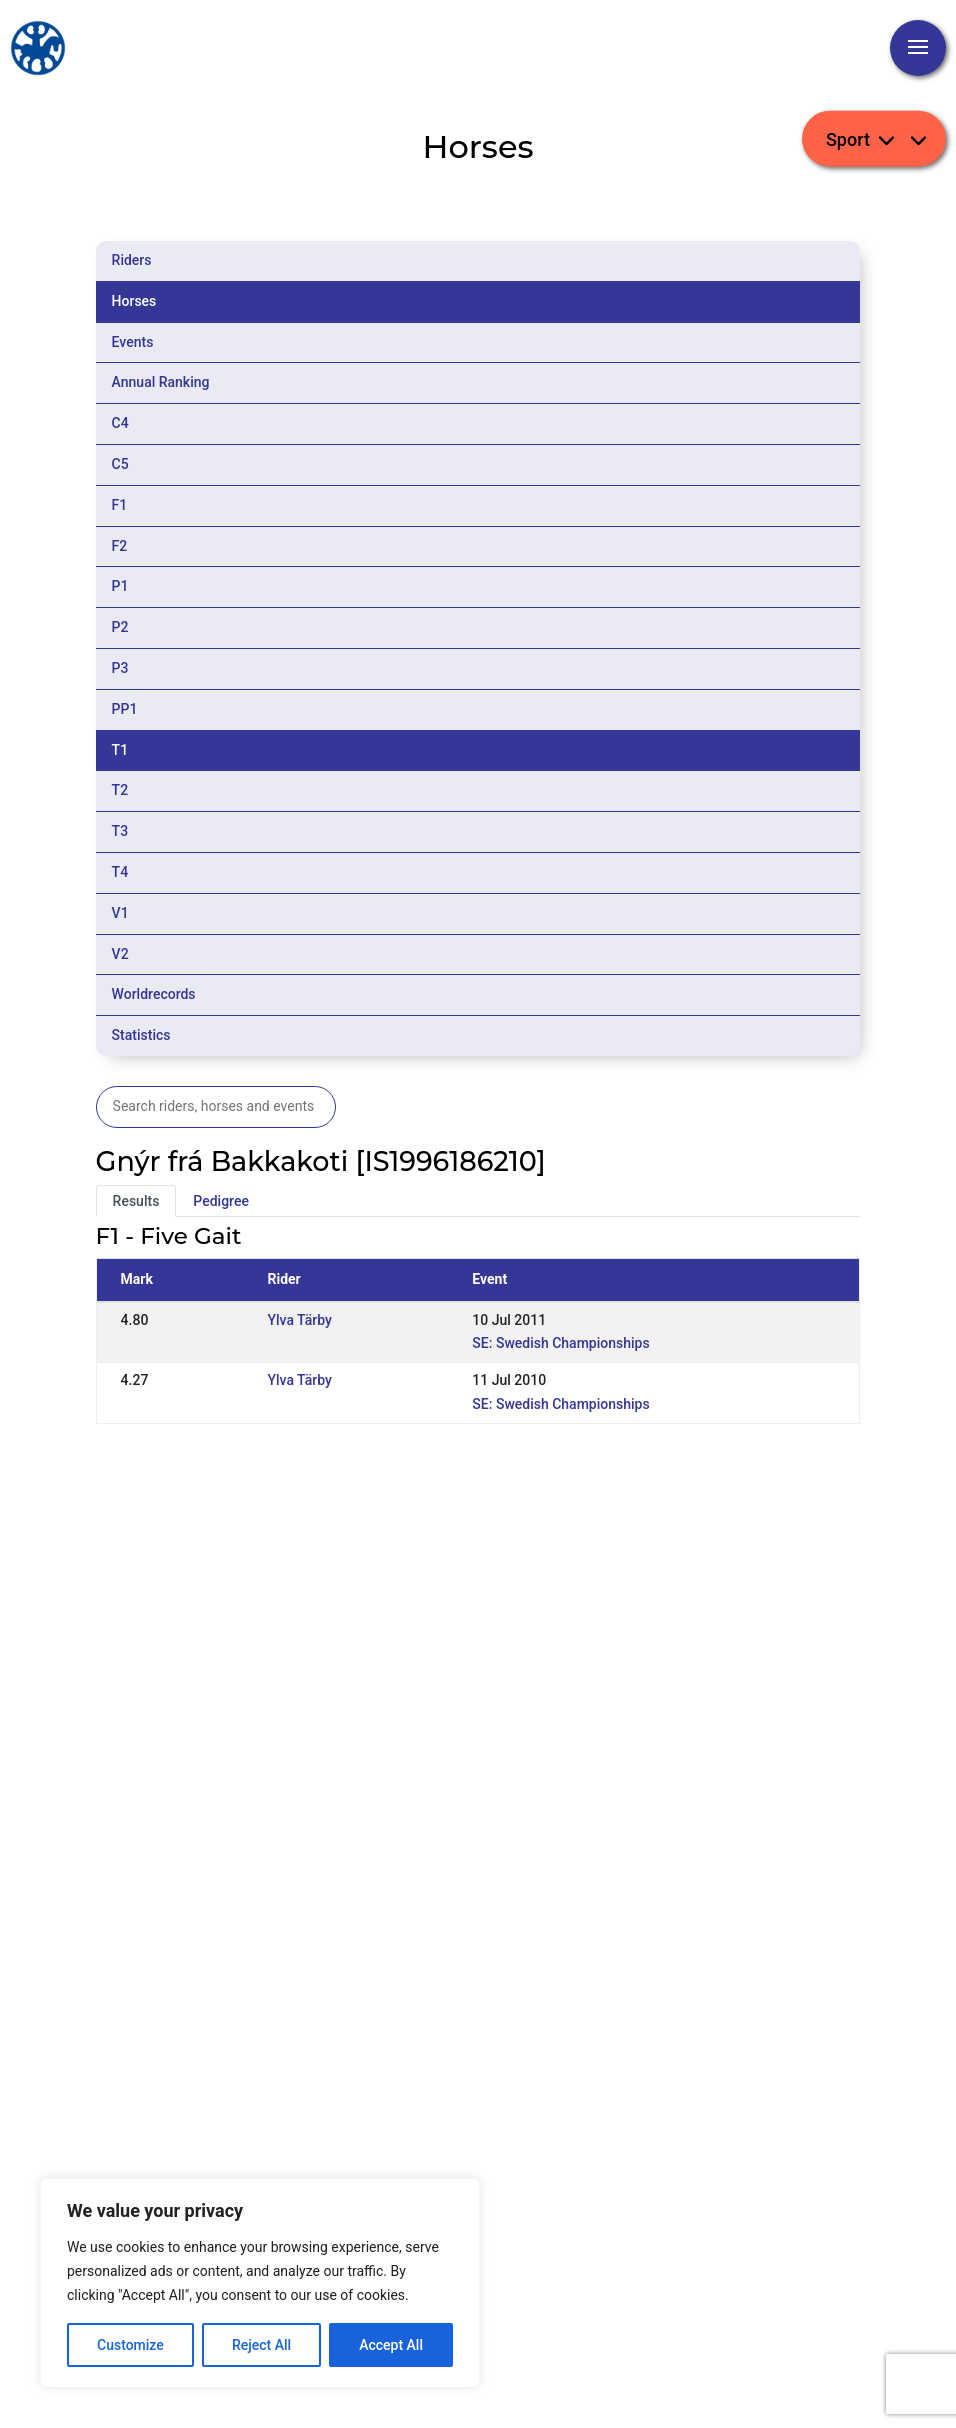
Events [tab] (133, 342)
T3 (120, 831)
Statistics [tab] (141, 1035)
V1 (120, 913)
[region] (260, 2283)
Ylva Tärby (299, 1320)
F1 (120, 505)
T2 (120, 790)
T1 (120, 750)
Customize (130, 2345)
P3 (120, 668)
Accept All (391, 2345)
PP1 (125, 709)
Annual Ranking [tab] (161, 382)
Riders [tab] (132, 260)
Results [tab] (136, 1201)
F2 (120, 546)
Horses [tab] (134, 301)
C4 (120, 423)
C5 (120, 464)
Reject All (261, 2345)
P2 (120, 627)
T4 (120, 872)
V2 (120, 954)
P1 (120, 586)
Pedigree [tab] (221, 1201)
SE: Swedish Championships (560, 1343)
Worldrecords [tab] (154, 994)
